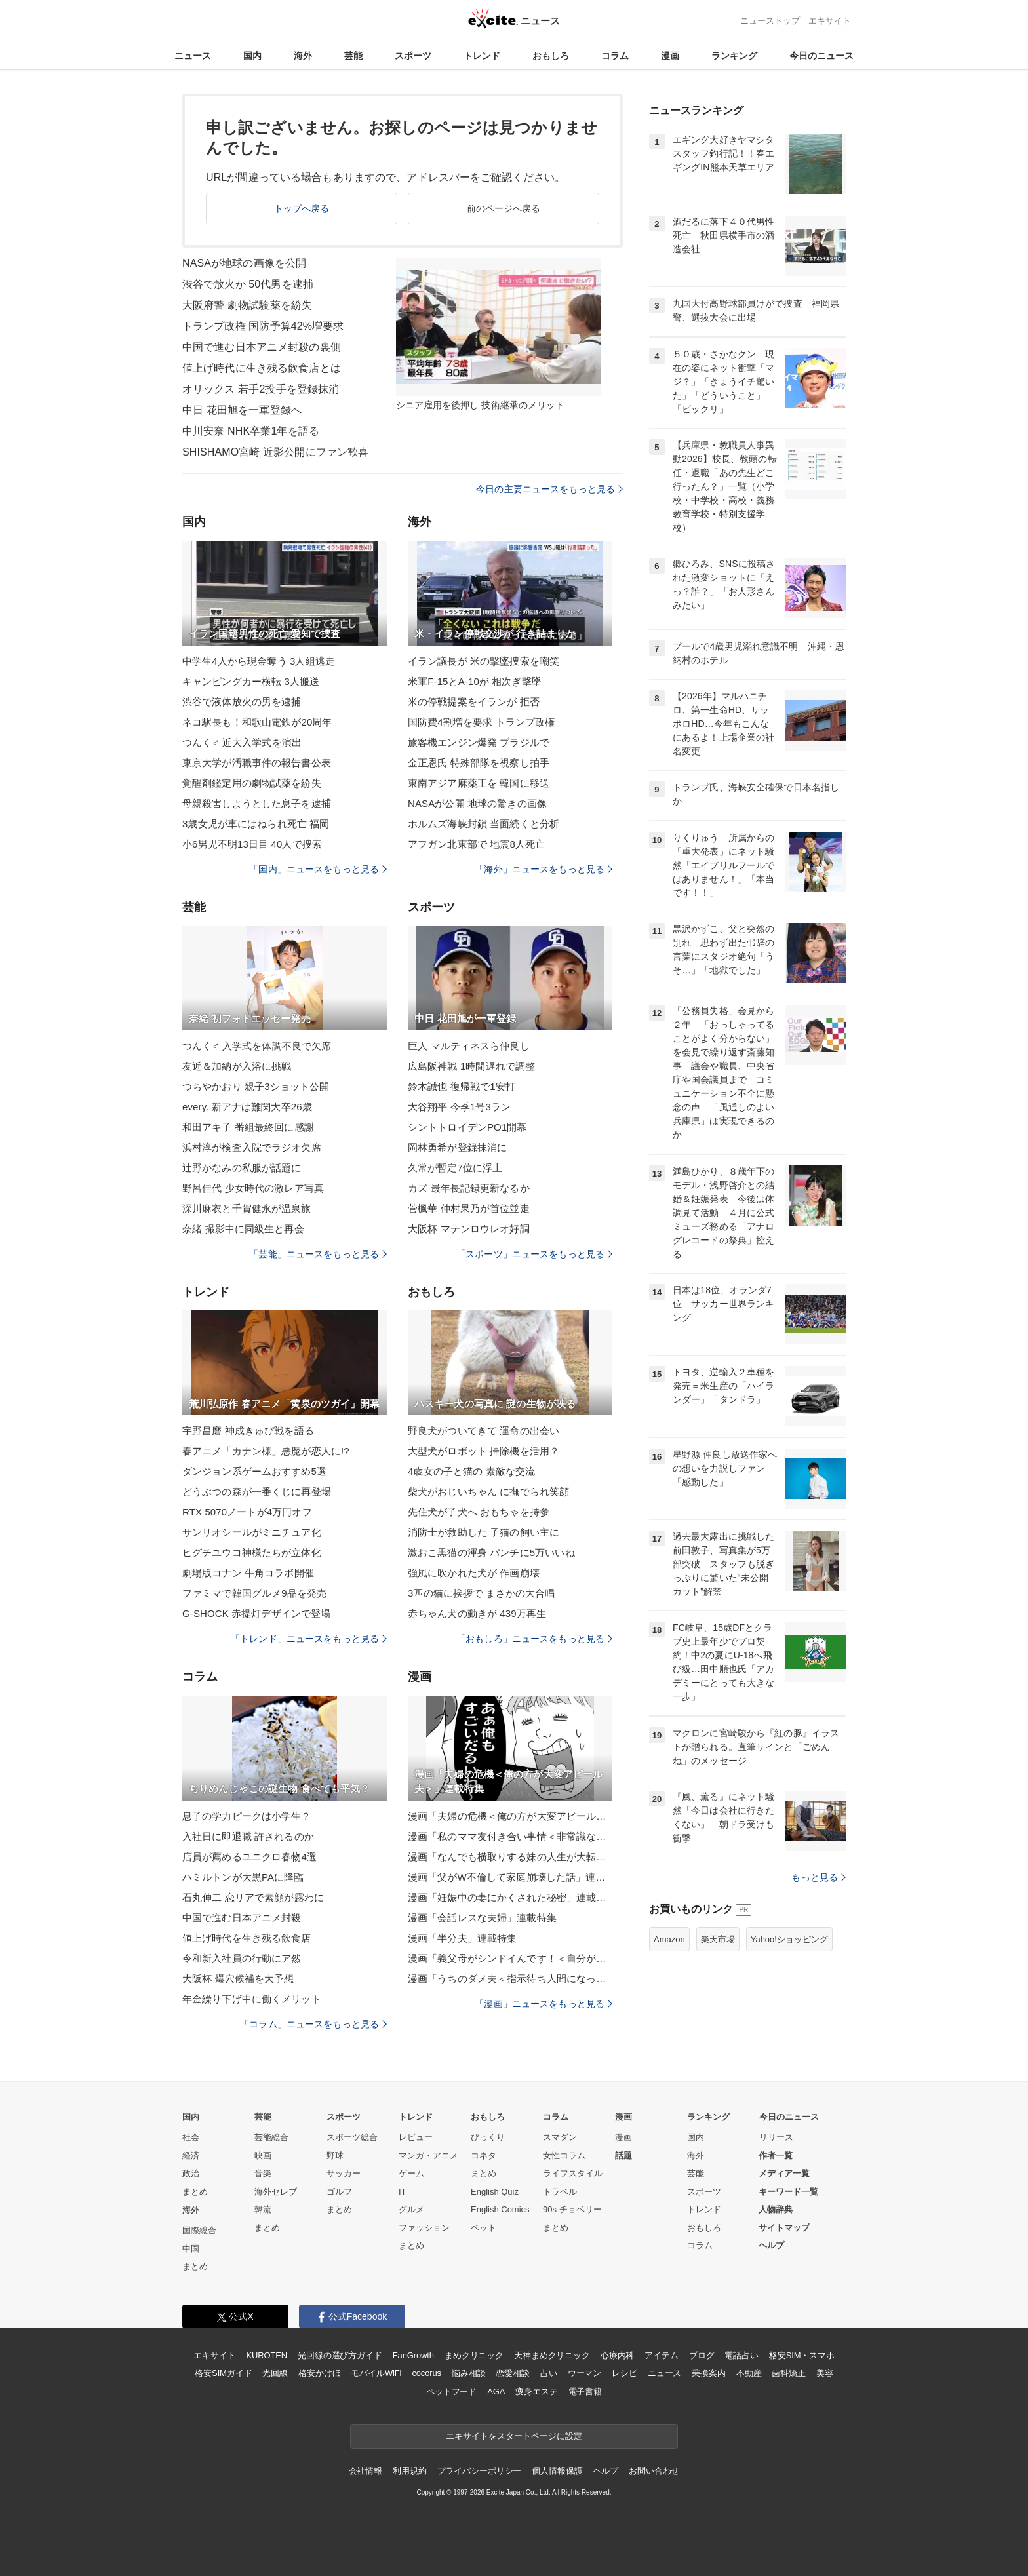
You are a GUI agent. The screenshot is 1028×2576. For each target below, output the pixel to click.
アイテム (661, 2355)
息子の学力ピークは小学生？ (246, 1816)
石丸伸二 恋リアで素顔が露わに (253, 1897)
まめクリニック (474, 2355)
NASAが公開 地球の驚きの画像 (477, 803)
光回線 (275, 2373)
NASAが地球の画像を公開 (244, 263)
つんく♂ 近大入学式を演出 (242, 742)
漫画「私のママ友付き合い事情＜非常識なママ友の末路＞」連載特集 (510, 1836)
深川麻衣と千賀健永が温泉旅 (246, 1208)
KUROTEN (266, 2355)
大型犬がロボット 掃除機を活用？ (483, 1450)
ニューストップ (770, 21)
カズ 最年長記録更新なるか (469, 1188)
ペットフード (451, 2391)
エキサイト (829, 21)
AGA (496, 2391)
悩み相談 (468, 2373)
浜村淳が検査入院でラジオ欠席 (251, 1147)
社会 (190, 2137)
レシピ (624, 2373)
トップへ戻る (302, 208)
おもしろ (550, 55)
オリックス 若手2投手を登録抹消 (260, 389)
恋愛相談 (512, 2373)
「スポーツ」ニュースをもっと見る (534, 1254)
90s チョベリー (572, 2209)
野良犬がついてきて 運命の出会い (483, 1430)
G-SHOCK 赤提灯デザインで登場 (256, 1613)
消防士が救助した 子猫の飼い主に (483, 1532)
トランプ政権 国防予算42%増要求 (263, 326)
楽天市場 (718, 1939)
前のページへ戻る (504, 208)
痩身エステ (536, 2391)
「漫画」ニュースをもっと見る (543, 2004)
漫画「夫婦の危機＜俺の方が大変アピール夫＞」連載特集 (510, 1816)
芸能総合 (271, 2137)
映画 (262, 2155)
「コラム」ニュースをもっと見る (313, 2024)
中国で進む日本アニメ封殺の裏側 (261, 347)
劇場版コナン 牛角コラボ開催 (248, 1572)
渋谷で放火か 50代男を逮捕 (247, 284)
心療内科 (617, 2355)
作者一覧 (776, 2155)
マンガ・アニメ (428, 2155)
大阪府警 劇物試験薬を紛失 (247, 305)
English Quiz (495, 2191)
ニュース (192, 55)
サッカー (343, 2173)
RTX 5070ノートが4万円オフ (247, 1511)
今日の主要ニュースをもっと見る (549, 489)
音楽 (262, 2173)
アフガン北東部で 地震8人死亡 (476, 843)
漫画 (670, 55)
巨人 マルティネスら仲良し (469, 1045)
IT (402, 2191)
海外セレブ (275, 2191)
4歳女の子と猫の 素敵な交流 (471, 1471)
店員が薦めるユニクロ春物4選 (249, 1856)
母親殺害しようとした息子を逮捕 (256, 803)
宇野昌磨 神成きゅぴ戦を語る (248, 1430)
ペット (483, 2228)
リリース (776, 2137)
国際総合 (199, 2230)
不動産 (749, 2373)
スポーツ (413, 55)
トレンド (482, 55)
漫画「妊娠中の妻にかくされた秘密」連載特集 (510, 1897)
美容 (824, 2373)
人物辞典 (776, 2209)
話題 (623, 2155)
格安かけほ (319, 2373)
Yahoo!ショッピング (789, 1939)
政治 (190, 2173)
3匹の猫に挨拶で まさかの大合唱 (481, 1593)
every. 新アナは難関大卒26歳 (247, 1106)
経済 (190, 2155)
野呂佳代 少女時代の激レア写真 (253, 1188)
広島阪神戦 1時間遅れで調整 (471, 1066)
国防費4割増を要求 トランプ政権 (481, 722)
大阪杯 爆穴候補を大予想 (238, 1978)
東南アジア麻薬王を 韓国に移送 (478, 783)
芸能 (353, 55)
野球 (335, 2155)
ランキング (734, 55)
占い (548, 2373)
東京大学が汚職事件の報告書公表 (256, 762)
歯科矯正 (788, 2373)
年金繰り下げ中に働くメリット (251, 1998)
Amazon (669, 1939)
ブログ (702, 2355)
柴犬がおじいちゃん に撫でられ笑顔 (488, 1491)
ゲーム (411, 2173)
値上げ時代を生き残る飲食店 (246, 1937)
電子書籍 (585, 2391)
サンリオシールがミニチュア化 (251, 1532)
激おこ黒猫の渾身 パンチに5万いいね (491, 1552)
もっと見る (818, 1877)
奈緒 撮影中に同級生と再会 (243, 1228)
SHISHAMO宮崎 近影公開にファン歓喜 (275, 452)
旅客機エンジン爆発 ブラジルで (478, 742)
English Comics (500, 2209)
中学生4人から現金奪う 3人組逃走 (258, 661)
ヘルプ (771, 2245)
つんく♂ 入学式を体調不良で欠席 (256, 1045)
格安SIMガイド (223, 2373)
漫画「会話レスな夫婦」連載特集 (482, 1917)
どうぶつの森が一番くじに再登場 (256, 1491)
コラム (615, 55)
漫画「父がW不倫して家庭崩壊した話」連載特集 (510, 1877)
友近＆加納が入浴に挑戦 (236, 1066)
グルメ (411, 2209)
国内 (252, 55)
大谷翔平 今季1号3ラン (459, 1106)
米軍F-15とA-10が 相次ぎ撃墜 (475, 681)
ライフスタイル (573, 2173)
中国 (190, 2249)
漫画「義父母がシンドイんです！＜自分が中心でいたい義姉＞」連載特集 (510, 1958)
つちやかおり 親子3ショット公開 (255, 1086)
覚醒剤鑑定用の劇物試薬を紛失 (251, 783)
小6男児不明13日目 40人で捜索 (252, 843)
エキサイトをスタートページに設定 (514, 2436)
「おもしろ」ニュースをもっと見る (534, 1638)
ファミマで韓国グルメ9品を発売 (254, 1593)
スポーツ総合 (352, 2137)
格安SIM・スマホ (802, 2355)
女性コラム (564, 2155)
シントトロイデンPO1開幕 (467, 1127)
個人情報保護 (557, 2471)
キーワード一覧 (788, 2191)
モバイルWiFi (376, 2373)
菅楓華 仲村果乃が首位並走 (469, 1208)
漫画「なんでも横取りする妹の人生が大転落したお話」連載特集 (510, 1856)
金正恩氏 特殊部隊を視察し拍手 (478, 762)
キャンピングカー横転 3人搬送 (250, 681)
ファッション (424, 2228)
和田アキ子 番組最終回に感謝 (248, 1127)
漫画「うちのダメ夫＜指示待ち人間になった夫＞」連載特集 (510, 1978)
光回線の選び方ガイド (340, 2355)
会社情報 (365, 2471)
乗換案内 (708, 2373)
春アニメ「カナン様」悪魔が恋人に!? (265, 1450)
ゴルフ (339, 2191)
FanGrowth (413, 2355)
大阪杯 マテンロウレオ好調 (469, 1228)
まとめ (195, 2191)
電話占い (741, 2355)
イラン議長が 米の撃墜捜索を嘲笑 (483, 661)
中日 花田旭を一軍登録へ (242, 410)
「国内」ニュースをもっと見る (318, 869)
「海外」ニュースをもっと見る (543, 869)
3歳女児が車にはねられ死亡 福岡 (255, 823)
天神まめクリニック (552, 2355)
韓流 (262, 2209)
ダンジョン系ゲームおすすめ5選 (254, 1471)
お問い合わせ (654, 2471)
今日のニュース (821, 55)
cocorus (426, 2373)
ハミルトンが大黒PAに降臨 (243, 1877)
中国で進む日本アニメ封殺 (241, 1917)
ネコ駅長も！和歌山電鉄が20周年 (257, 722)
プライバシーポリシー (479, 2471)
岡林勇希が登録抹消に (457, 1147)
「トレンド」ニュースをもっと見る (309, 1638)
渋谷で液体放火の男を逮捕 (241, 701)
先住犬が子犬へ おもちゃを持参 (478, 1511)
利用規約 (409, 2471)
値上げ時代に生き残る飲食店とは (261, 368)
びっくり (488, 2137)
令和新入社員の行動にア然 (241, 1958)
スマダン (560, 2137)
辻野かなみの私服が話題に (241, 1167)
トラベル (560, 2191)
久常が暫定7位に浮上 (455, 1167)
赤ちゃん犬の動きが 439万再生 (477, 1613)
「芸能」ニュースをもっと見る (318, 1254)
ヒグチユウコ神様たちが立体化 (251, 1552)
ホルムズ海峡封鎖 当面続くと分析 (483, 823)
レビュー (416, 2137)
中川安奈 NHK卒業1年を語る (250, 431)
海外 (303, 55)
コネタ (483, 2155)
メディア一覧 (784, 2173)
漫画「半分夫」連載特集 (462, 1937)
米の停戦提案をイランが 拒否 (474, 701)
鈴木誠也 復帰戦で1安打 (461, 1086)
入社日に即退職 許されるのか (248, 1836)
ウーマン (584, 2373)
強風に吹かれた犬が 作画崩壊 (474, 1572)
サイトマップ (784, 2228)
